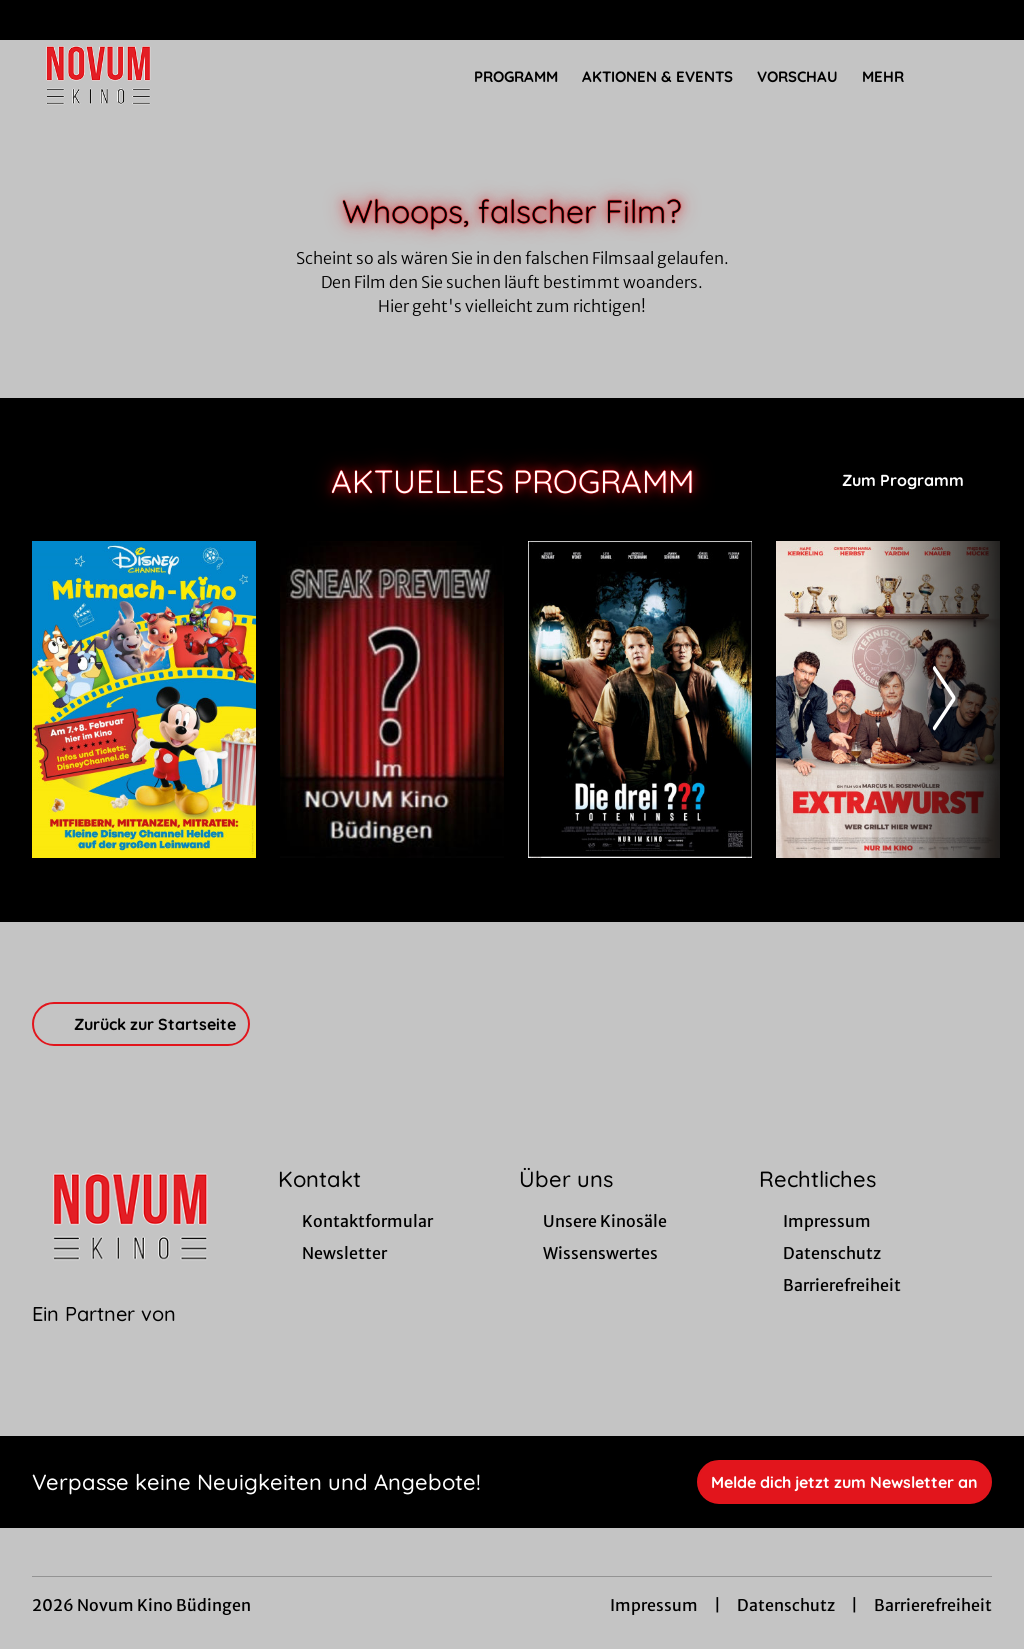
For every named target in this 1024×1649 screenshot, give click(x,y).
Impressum (654, 1605)
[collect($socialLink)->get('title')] (36, 20)
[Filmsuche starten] (972, 76)
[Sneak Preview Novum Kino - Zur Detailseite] (392, 699)
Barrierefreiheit (933, 1605)
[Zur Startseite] (172, 76)
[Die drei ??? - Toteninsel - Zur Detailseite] (640, 699)
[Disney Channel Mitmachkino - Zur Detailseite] (144, 699)
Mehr (895, 77)
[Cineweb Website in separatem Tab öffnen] (104, 1339)
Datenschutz (786, 1605)
